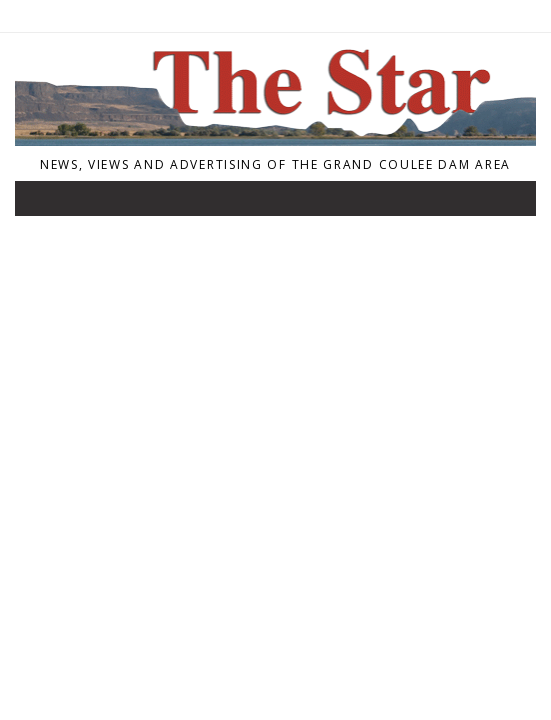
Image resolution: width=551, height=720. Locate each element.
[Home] (275, 140)
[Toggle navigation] (44, 203)
